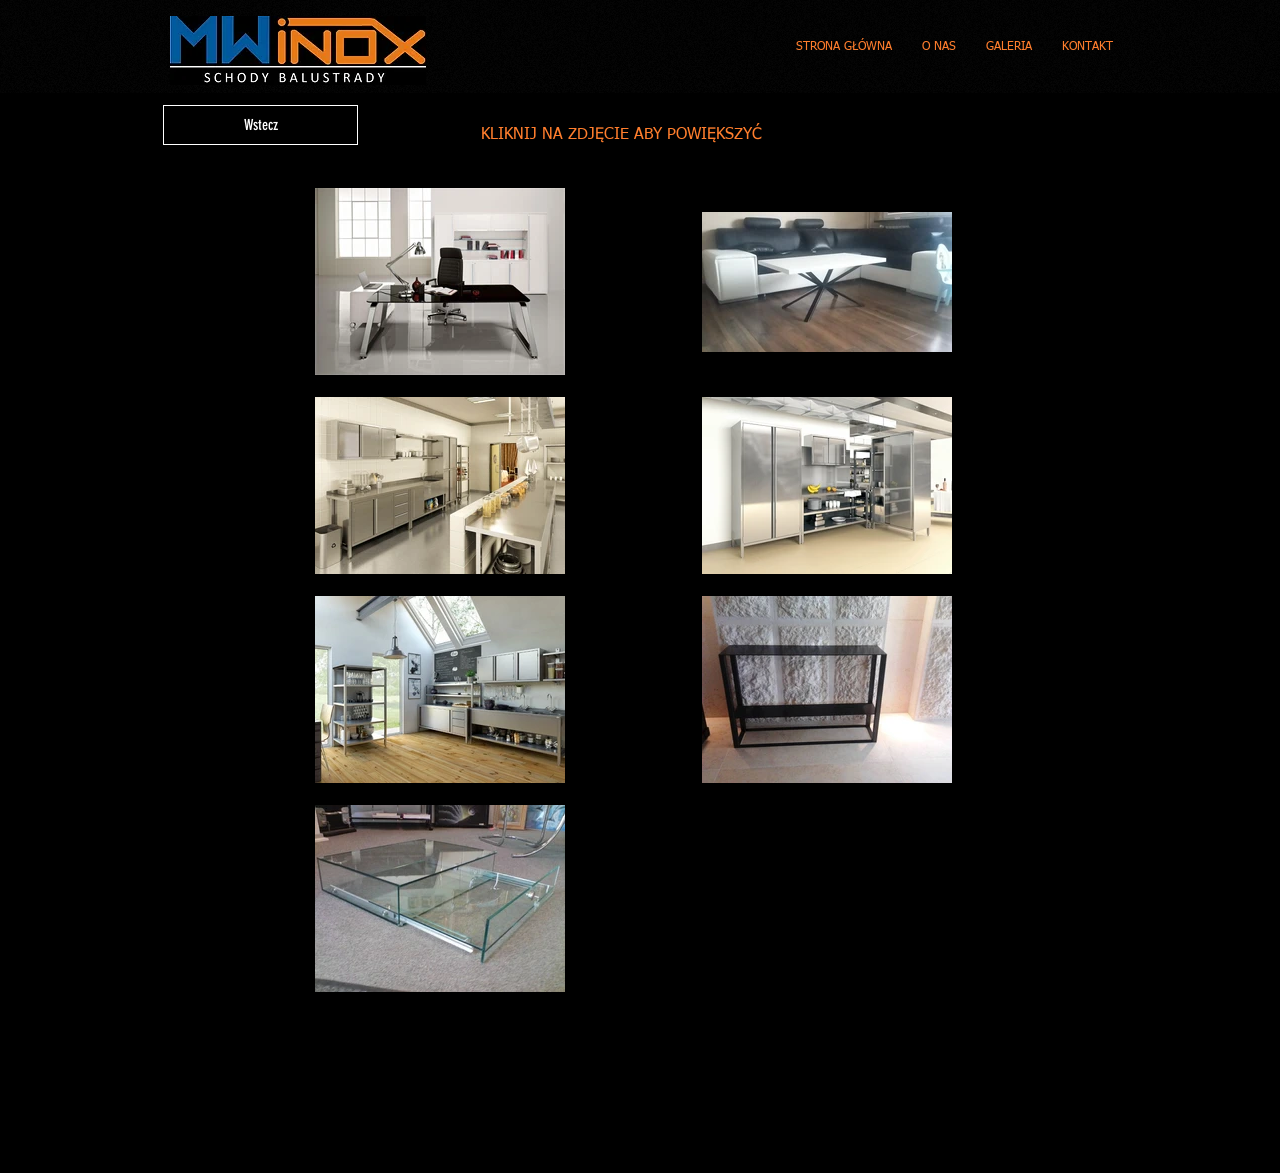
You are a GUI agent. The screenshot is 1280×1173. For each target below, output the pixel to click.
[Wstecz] (260, 125)
